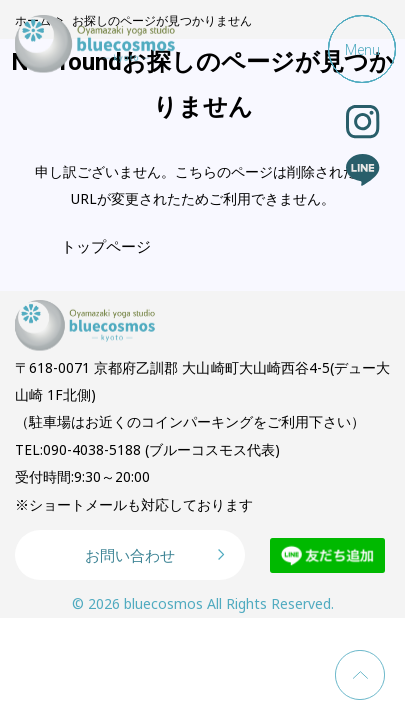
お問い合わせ (130, 555)
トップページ (106, 246)
